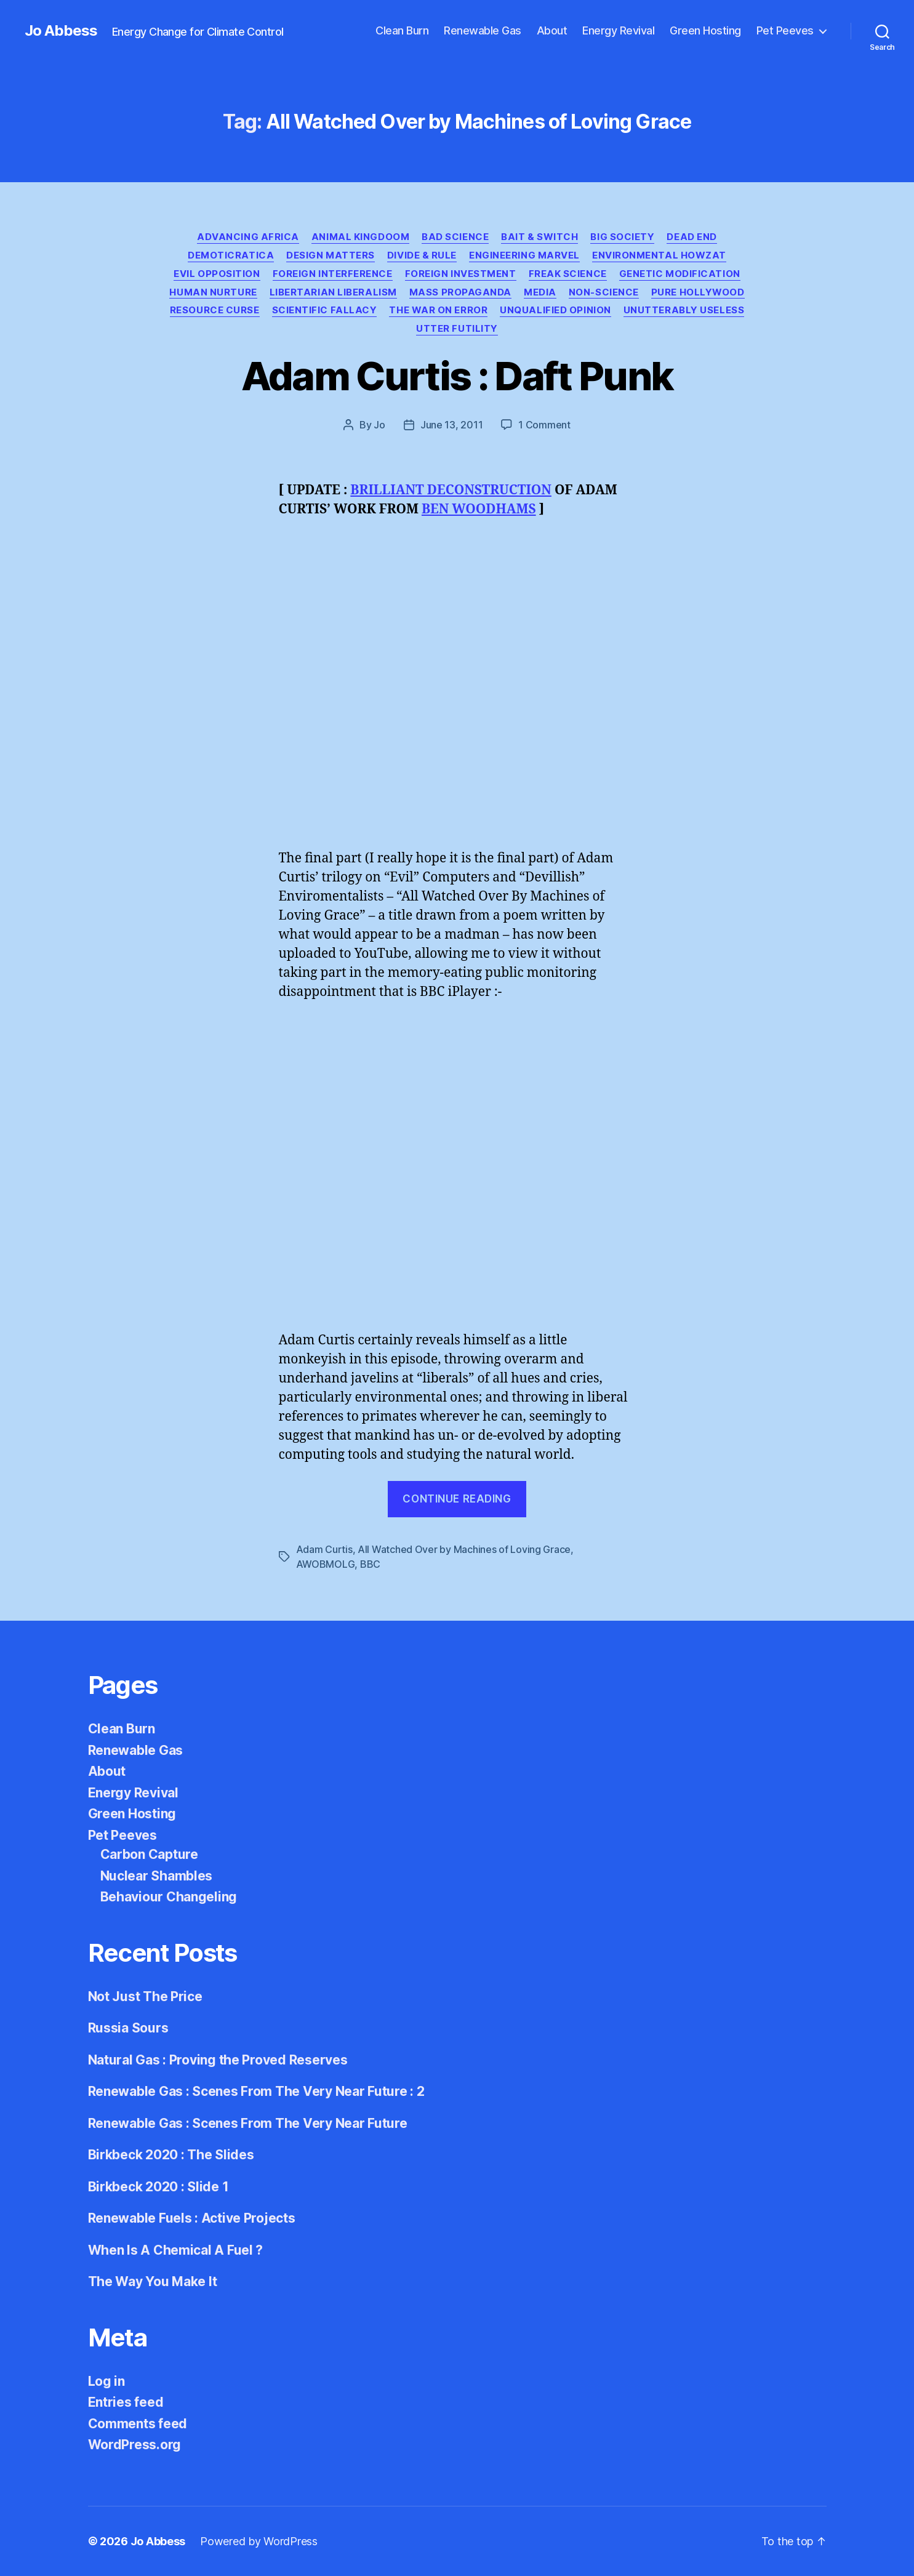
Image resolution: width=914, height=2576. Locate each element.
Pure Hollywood (698, 292)
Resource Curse (215, 310)
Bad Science (455, 237)
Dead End (691, 237)
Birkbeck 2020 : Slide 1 (158, 2186)
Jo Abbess (61, 30)
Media (540, 292)
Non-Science (604, 292)
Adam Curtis (324, 1549)
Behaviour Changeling (169, 1896)
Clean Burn (401, 30)
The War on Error (438, 310)
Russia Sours (128, 2028)
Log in (106, 2381)
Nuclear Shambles (156, 1876)
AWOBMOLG (325, 1564)
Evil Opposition (217, 273)
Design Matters (330, 255)
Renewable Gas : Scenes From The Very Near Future (247, 2123)
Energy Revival (618, 30)
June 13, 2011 (451, 425)
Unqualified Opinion (555, 310)
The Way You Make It (152, 2281)
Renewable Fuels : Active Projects (191, 2218)
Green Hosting (705, 30)
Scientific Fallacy (324, 310)
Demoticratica (231, 255)
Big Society (622, 237)
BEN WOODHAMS (479, 509)
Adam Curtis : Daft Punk (457, 375)
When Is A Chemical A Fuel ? (175, 2250)
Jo (379, 425)
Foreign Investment (460, 273)
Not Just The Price (145, 1996)
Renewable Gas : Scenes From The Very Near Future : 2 (256, 2091)
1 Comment (544, 425)
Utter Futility (457, 328)
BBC (370, 1564)
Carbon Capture (149, 1854)
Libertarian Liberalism (333, 292)
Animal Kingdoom (360, 237)
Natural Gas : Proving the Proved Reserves (218, 2060)
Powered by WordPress (259, 2541)
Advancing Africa (248, 237)
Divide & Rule (422, 255)
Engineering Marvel (524, 255)
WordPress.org (135, 2444)
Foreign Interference (333, 273)
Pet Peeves (785, 30)
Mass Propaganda (460, 292)
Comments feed (138, 2423)
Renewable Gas (482, 30)
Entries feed (126, 2402)
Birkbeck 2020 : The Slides (171, 2154)
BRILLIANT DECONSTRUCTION (450, 490)
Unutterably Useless (683, 310)
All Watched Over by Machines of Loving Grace (464, 1549)
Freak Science (568, 273)
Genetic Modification (679, 273)
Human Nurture (213, 292)
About (552, 30)
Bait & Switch (539, 237)
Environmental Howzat (659, 255)
